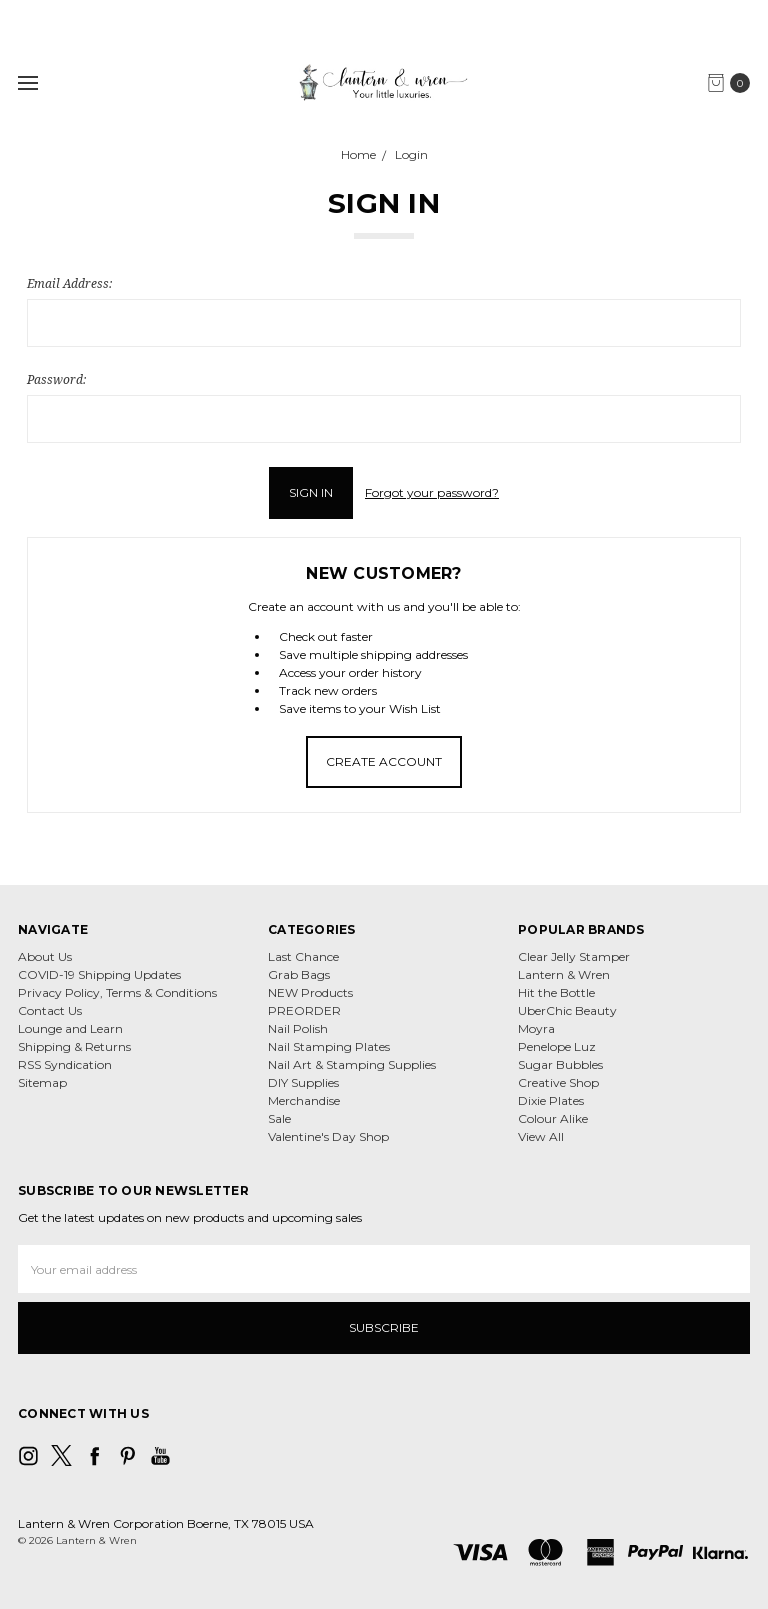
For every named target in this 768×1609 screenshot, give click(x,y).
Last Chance (303, 956)
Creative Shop (558, 1082)
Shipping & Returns (74, 1046)
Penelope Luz (557, 1046)
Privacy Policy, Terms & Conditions (117, 992)
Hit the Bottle (556, 992)
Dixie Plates (551, 1100)
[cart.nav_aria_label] (733, 83)
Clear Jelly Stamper (574, 956)
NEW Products (310, 992)
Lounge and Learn (70, 1028)
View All (541, 1136)
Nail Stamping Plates (329, 1046)
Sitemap (42, 1082)
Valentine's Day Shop (328, 1136)
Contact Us (50, 1010)
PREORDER (304, 1010)
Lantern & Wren (564, 974)
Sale (279, 1118)
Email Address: (69, 283)
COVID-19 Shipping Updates (99, 974)
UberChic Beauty (567, 1010)
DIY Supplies (303, 1082)
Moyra (536, 1028)
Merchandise (304, 1100)
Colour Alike (553, 1118)
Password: (56, 379)
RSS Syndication (65, 1064)
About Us (45, 956)
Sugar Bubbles (560, 1064)
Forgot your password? (432, 492)
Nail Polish (298, 1028)
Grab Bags (299, 974)
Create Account (384, 761)
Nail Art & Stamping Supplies (352, 1064)
